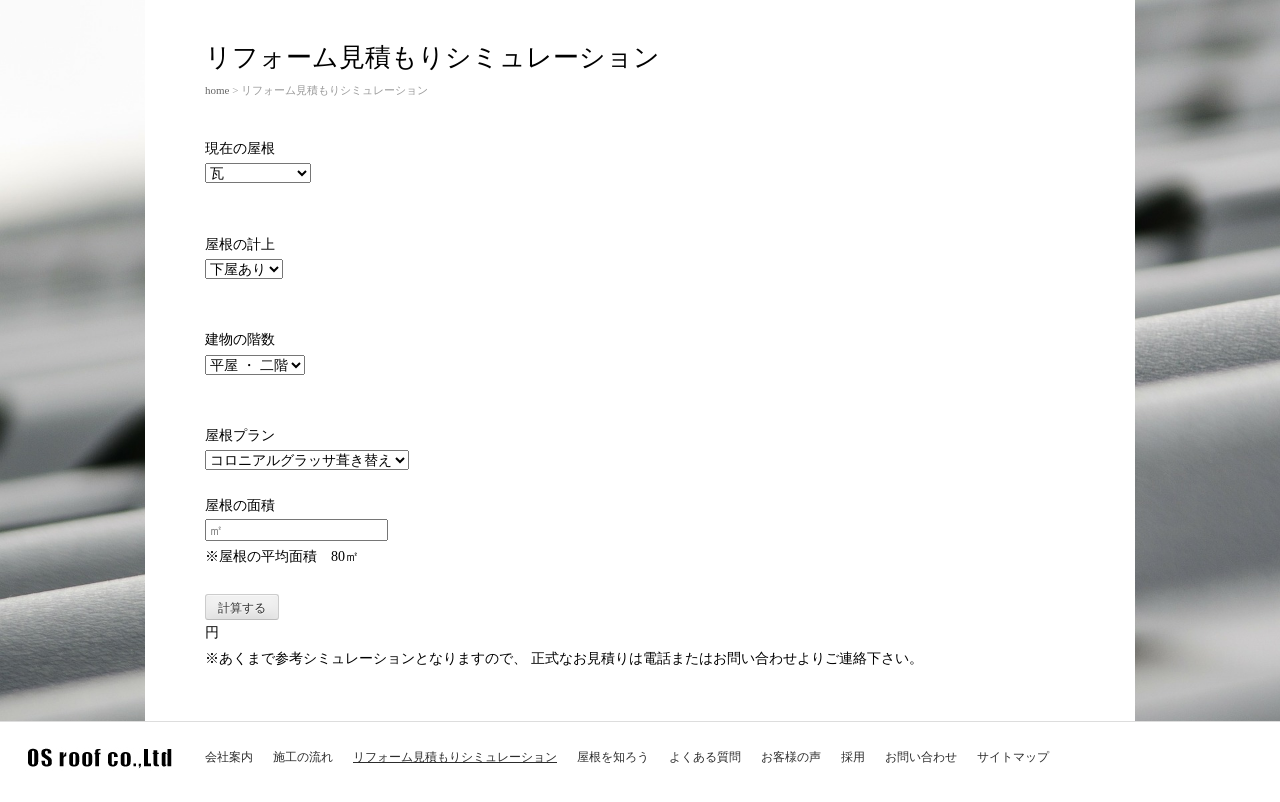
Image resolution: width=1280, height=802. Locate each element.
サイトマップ (1013, 757)
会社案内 (229, 757)
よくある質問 (705, 757)
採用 (853, 757)
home (217, 90)
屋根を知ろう (613, 757)
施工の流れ (303, 757)
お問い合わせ (921, 757)
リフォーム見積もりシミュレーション (455, 757)
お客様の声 (791, 757)
